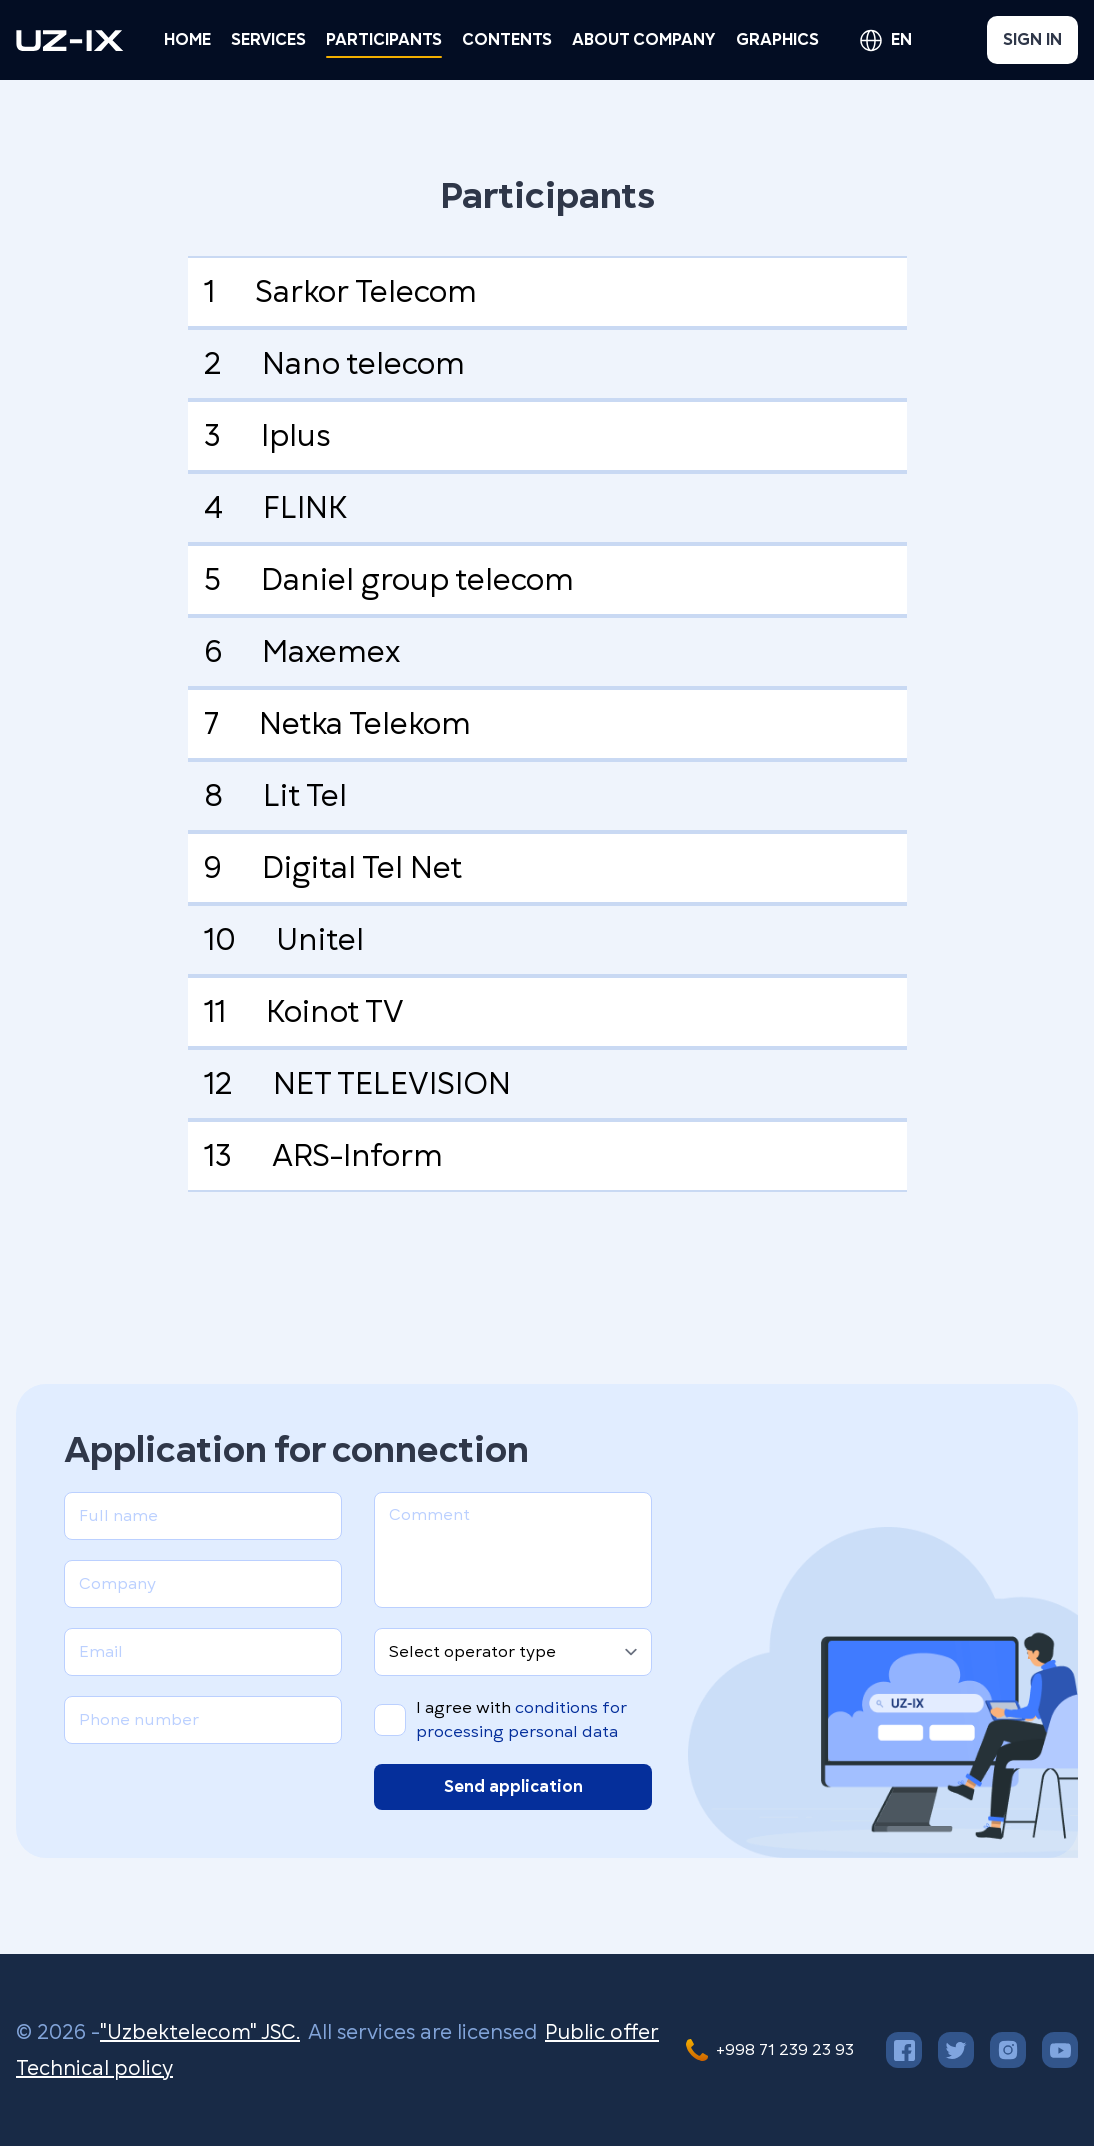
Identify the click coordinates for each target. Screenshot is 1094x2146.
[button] (268, 40)
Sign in (1032, 40)
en (901, 40)
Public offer (602, 2032)
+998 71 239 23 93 (785, 2050)
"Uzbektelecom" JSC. (200, 2032)
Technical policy (94, 2068)
